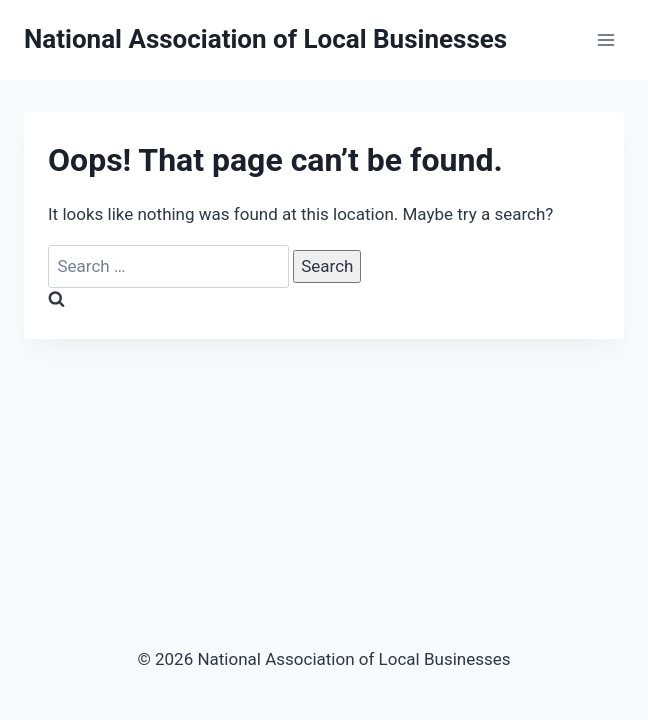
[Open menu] (605, 39)
